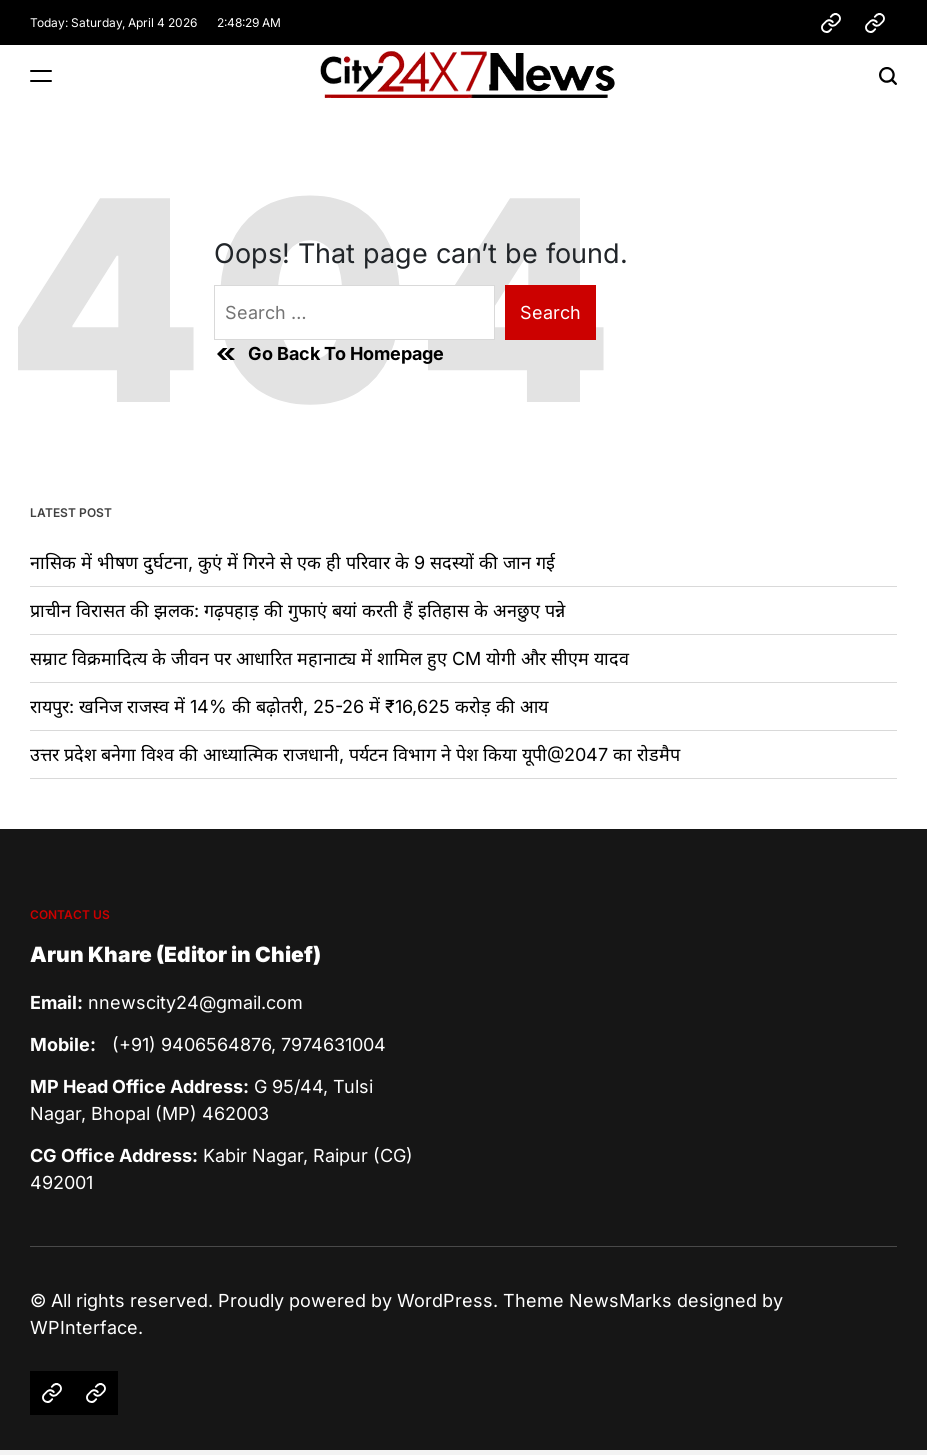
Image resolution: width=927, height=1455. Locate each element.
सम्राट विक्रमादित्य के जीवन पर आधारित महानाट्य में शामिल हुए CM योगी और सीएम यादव (329, 658)
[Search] (888, 75)
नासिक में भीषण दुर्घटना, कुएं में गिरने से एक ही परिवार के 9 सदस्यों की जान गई (292, 562)
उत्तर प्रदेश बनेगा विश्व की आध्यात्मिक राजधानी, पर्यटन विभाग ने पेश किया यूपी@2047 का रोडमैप (355, 754)
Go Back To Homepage (329, 354)
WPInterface (84, 1327)
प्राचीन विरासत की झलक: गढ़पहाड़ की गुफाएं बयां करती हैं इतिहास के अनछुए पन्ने (297, 610)
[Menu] (41, 75)
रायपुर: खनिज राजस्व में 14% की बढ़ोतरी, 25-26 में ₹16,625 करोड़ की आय (289, 706)
